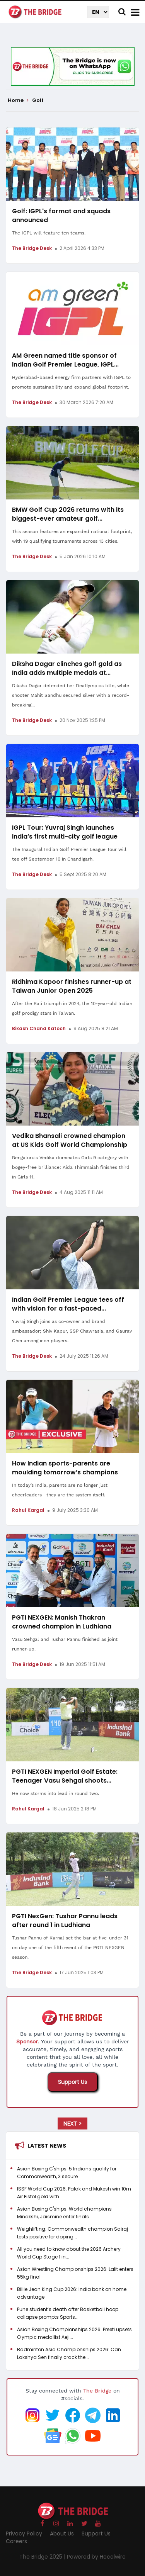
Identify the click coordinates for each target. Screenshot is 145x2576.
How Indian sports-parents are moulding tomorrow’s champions (65, 1468)
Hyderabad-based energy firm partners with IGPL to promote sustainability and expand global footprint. (71, 382)
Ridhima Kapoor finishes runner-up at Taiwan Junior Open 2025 (71, 986)
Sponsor (27, 2041)
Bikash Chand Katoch (39, 1028)
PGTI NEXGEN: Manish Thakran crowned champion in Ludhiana (61, 1622)
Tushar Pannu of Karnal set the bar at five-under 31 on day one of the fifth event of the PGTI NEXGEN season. (70, 1947)
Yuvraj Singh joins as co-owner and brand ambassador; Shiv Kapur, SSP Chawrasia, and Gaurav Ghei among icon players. (72, 1331)
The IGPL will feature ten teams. (48, 233)
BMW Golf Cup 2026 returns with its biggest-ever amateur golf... (68, 514)
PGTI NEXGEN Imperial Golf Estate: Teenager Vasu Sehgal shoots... (65, 1776)
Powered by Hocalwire (96, 2557)
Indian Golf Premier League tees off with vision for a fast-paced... (68, 1304)
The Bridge (97, 2391)
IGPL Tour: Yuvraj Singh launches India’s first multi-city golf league (65, 832)
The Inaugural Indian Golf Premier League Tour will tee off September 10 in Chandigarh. (69, 854)
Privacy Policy (24, 2533)
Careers (16, 2541)
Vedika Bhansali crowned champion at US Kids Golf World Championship (69, 1140)
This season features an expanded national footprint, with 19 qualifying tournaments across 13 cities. (72, 536)
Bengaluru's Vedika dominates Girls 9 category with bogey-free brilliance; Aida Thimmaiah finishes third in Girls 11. (71, 1167)
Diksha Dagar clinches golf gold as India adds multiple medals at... (67, 668)
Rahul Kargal (28, 1510)
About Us (62, 2533)
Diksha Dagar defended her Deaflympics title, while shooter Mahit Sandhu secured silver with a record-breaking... (70, 695)
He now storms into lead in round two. (55, 1793)
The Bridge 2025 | (43, 2557)
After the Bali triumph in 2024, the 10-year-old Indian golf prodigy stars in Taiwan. (72, 1008)
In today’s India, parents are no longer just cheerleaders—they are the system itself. (59, 1490)
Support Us (72, 2082)
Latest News (46, 2146)
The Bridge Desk (32, 248)
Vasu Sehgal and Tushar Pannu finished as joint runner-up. (65, 1644)
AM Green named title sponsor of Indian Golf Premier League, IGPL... (65, 360)
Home (18, 100)
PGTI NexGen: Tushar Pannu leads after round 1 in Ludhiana (65, 1920)
